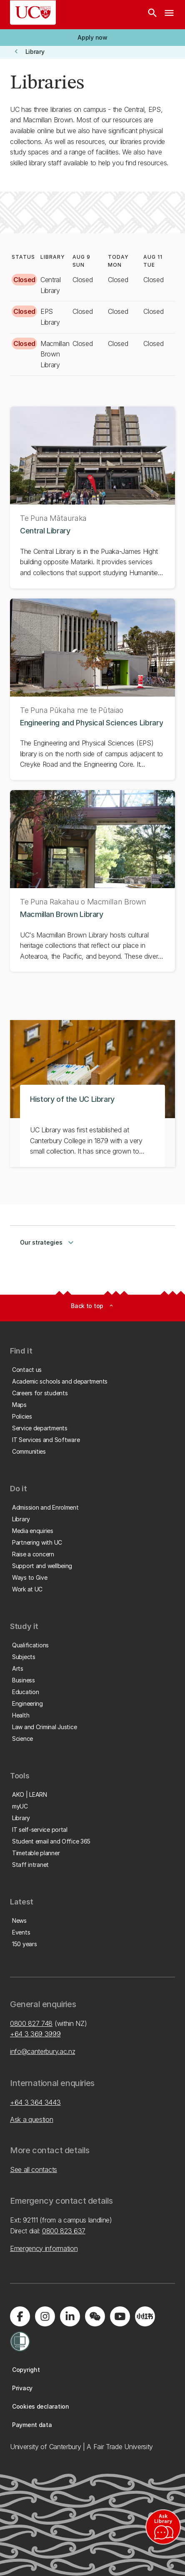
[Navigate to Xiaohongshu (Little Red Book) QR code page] (145, 2316)
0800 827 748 (31, 2023)
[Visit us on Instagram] (45, 2316)
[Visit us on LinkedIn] (70, 2316)
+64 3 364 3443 (35, 2102)
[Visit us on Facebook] (20, 2316)
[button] (92, 37)
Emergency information (44, 2248)
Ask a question (31, 2119)
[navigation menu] (169, 14)
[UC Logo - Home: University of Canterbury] (33, 12)
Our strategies (48, 1242)
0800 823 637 (63, 2231)
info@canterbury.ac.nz (42, 2051)
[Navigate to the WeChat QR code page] (95, 2316)
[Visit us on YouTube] (120, 2316)
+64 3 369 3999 (35, 2034)
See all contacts (33, 2169)
